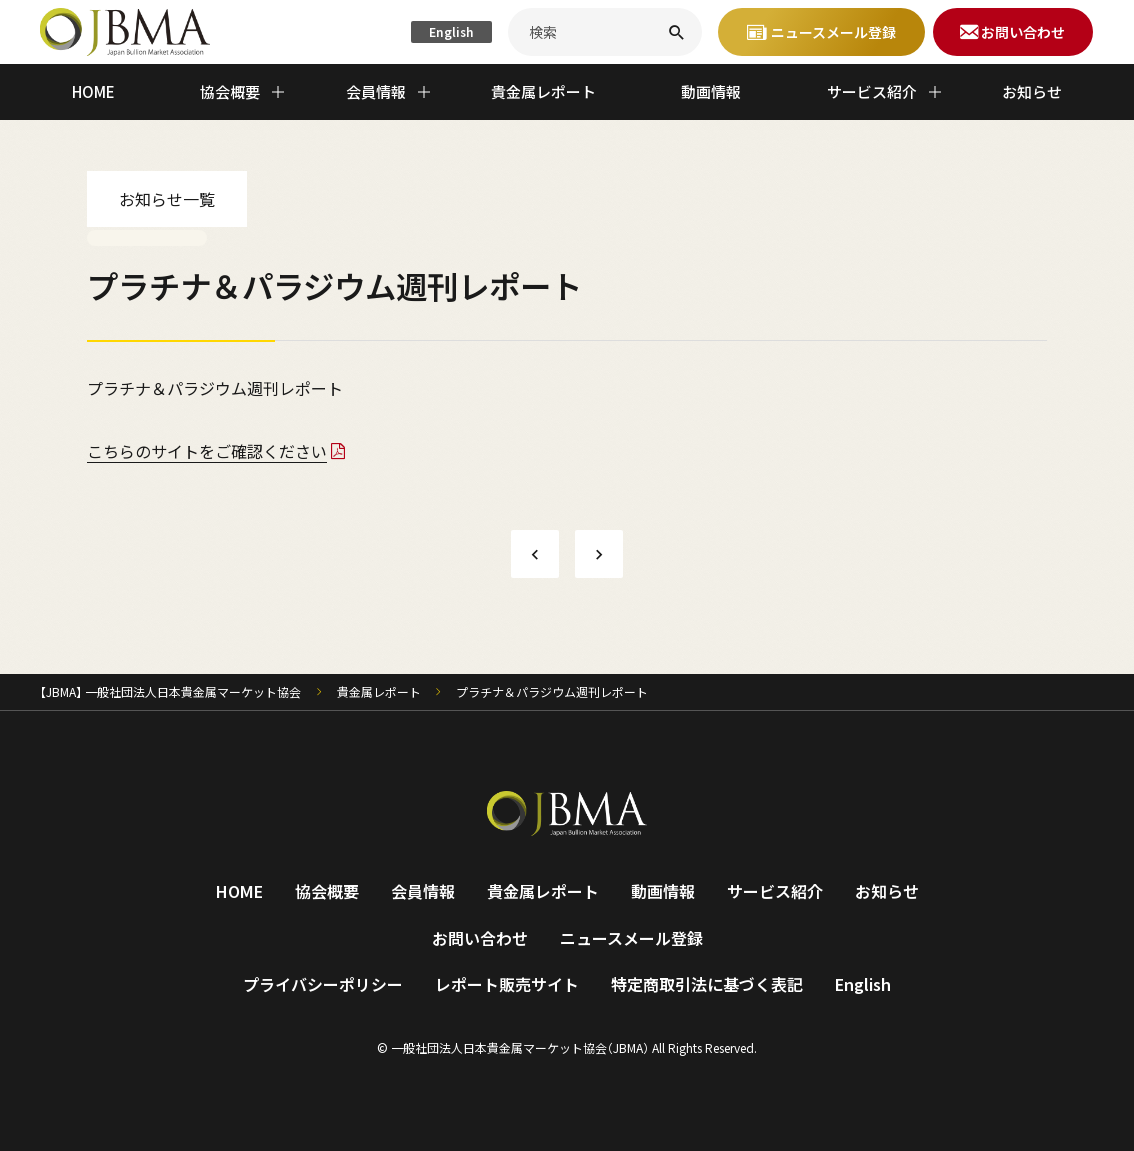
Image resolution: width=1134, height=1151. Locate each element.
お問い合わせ (480, 938)
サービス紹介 (775, 891)
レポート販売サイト (507, 984)
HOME (93, 91)
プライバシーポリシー (323, 984)
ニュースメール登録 (631, 938)
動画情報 (711, 91)
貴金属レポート (543, 91)
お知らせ (1032, 91)
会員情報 (423, 891)
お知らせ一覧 (167, 199)
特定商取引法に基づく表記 (707, 984)
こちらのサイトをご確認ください (207, 451)
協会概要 (327, 891)
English (451, 31)
